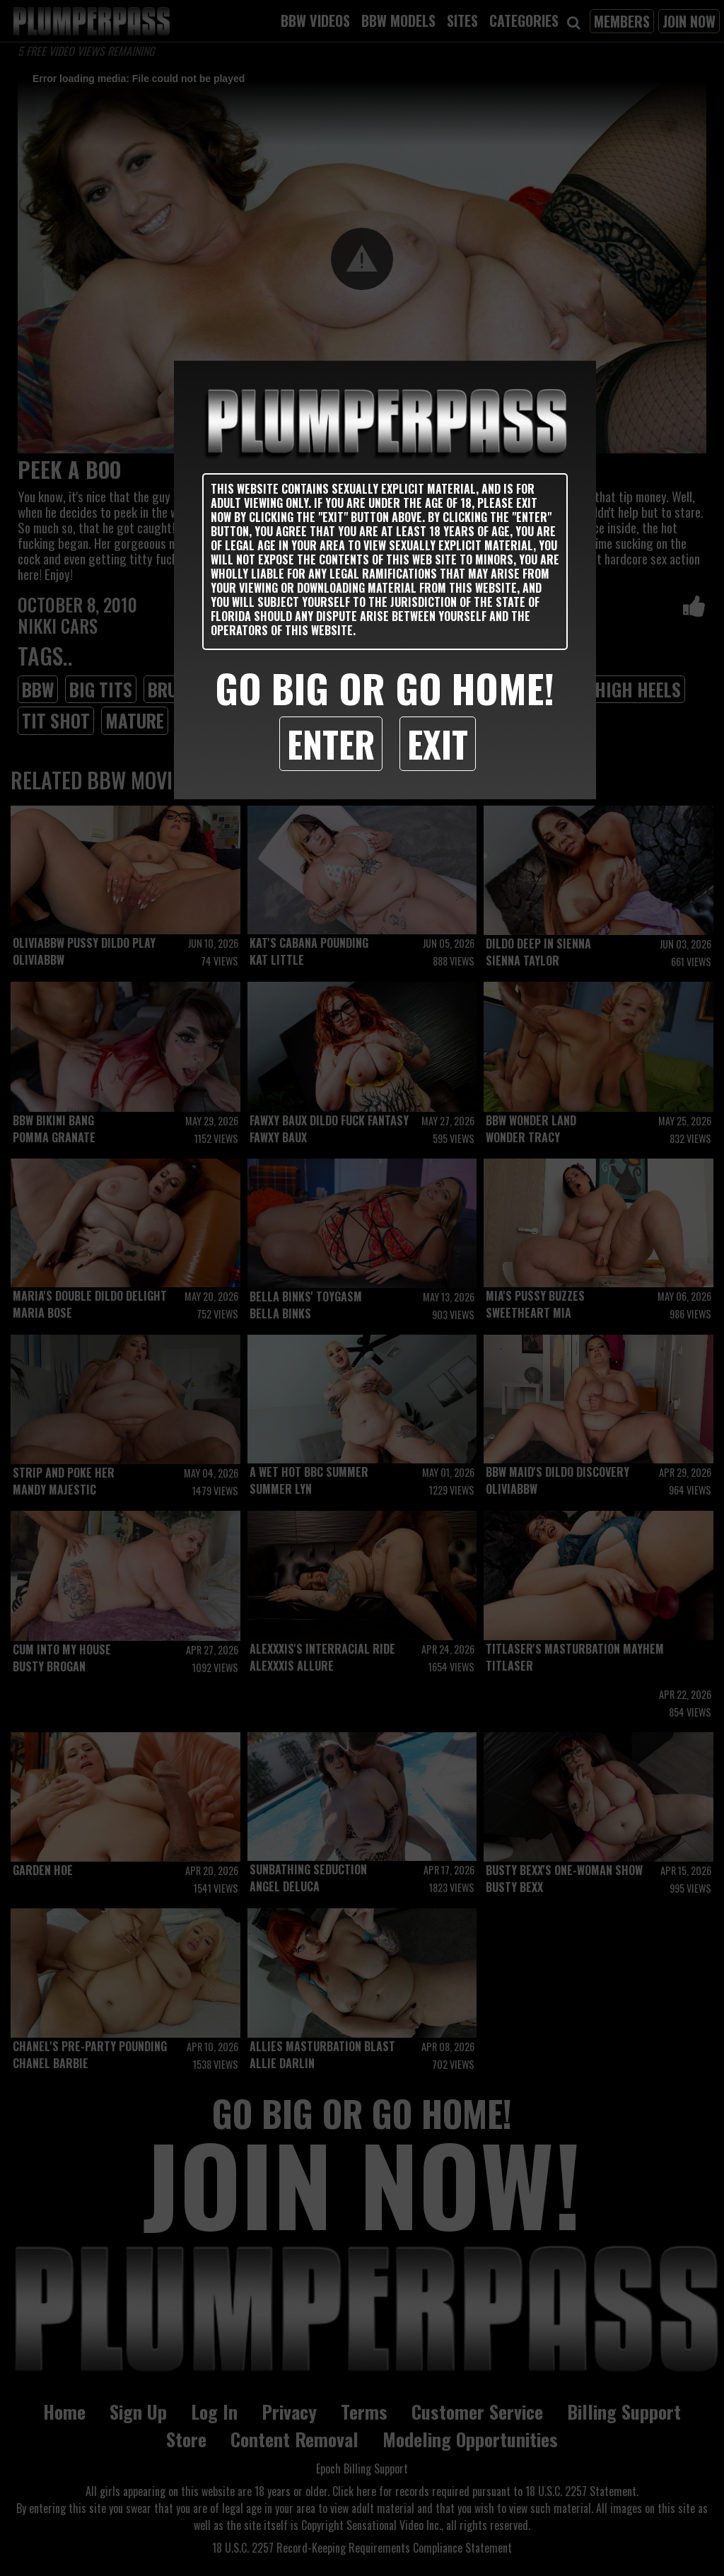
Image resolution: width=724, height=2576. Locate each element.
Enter (331, 743)
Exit (437, 743)
